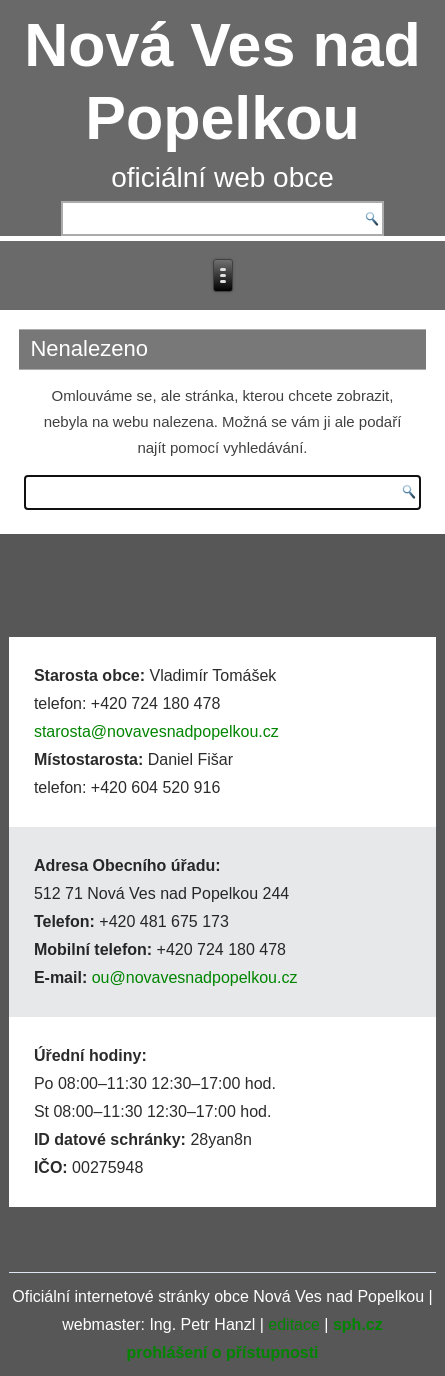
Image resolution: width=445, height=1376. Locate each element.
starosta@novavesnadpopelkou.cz (156, 731)
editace (294, 1324)
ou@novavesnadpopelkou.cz (195, 977)
